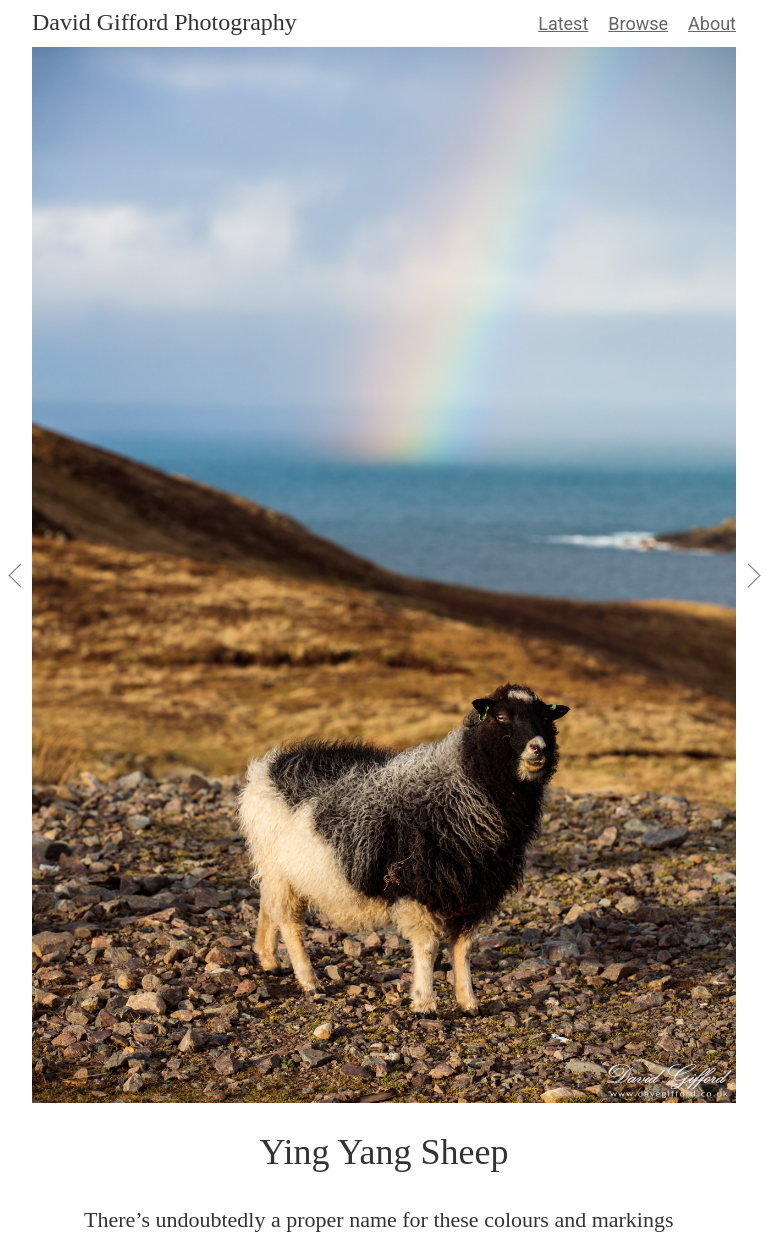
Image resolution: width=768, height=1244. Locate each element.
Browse (638, 23)
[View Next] (752, 575)
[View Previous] (16, 575)
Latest (563, 23)
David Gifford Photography (164, 22)
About (712, 23)
